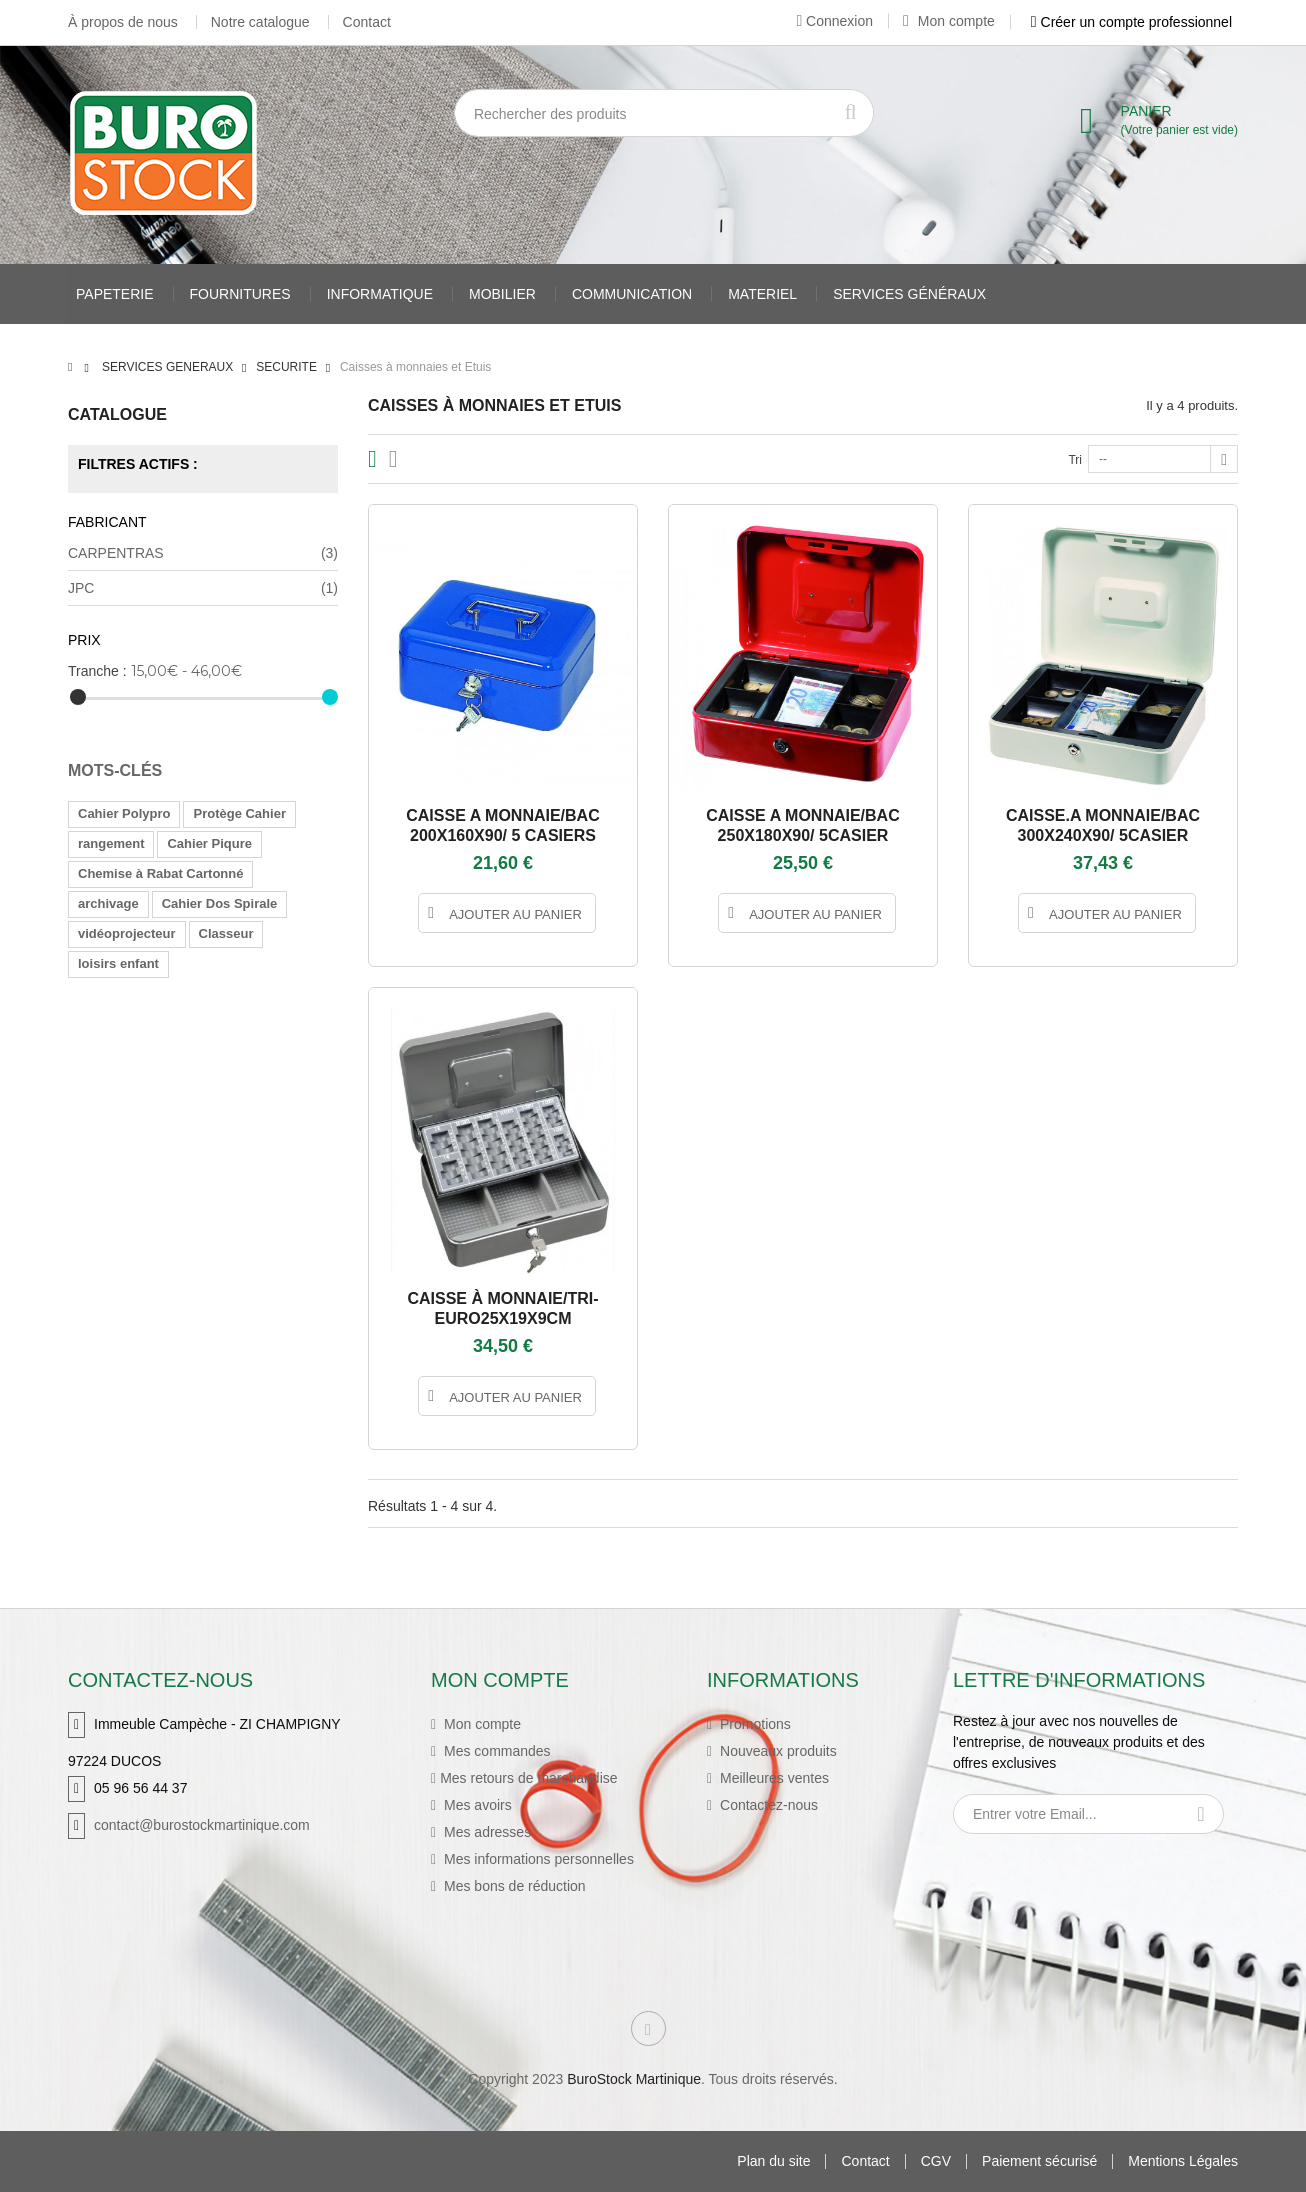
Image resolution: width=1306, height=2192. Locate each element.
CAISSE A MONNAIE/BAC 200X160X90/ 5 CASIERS (503, 825)
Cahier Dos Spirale (220, 903)
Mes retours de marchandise (528, 1778)
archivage (108, 903)
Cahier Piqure (209, 843)
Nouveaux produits (776, 1751)
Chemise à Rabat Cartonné (160, 873)
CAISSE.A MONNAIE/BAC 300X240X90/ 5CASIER (1103, 825)
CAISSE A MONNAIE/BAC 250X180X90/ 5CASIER (803, 825)
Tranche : (97, 671)
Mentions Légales (1183, 2161)
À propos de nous (123, 22)
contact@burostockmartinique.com (202, 1825)
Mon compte (949, 21)
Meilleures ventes (772, 1778)
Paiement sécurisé (1039, 2161)
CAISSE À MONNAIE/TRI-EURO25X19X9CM (502, 1308)
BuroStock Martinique (634, 2079)
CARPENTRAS (203, 553)
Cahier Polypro (124, 813)
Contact (367, 22)
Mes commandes (495, 1751)
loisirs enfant (118, 963)
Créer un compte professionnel (1131, 22)
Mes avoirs (476, 1805)
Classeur (226, 933)
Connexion (834, 21)
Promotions (753, 1724)
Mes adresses (485, 1832)
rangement (111, 843)
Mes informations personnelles (537, 1859)
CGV (936, 2161)
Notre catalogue (260, 22)
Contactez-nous (767, 1805)
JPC (203, 588)
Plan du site (773, 2161)
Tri (1075, 460)
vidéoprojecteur (127, 933)
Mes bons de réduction (513, 1886)
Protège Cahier (239, 813)
